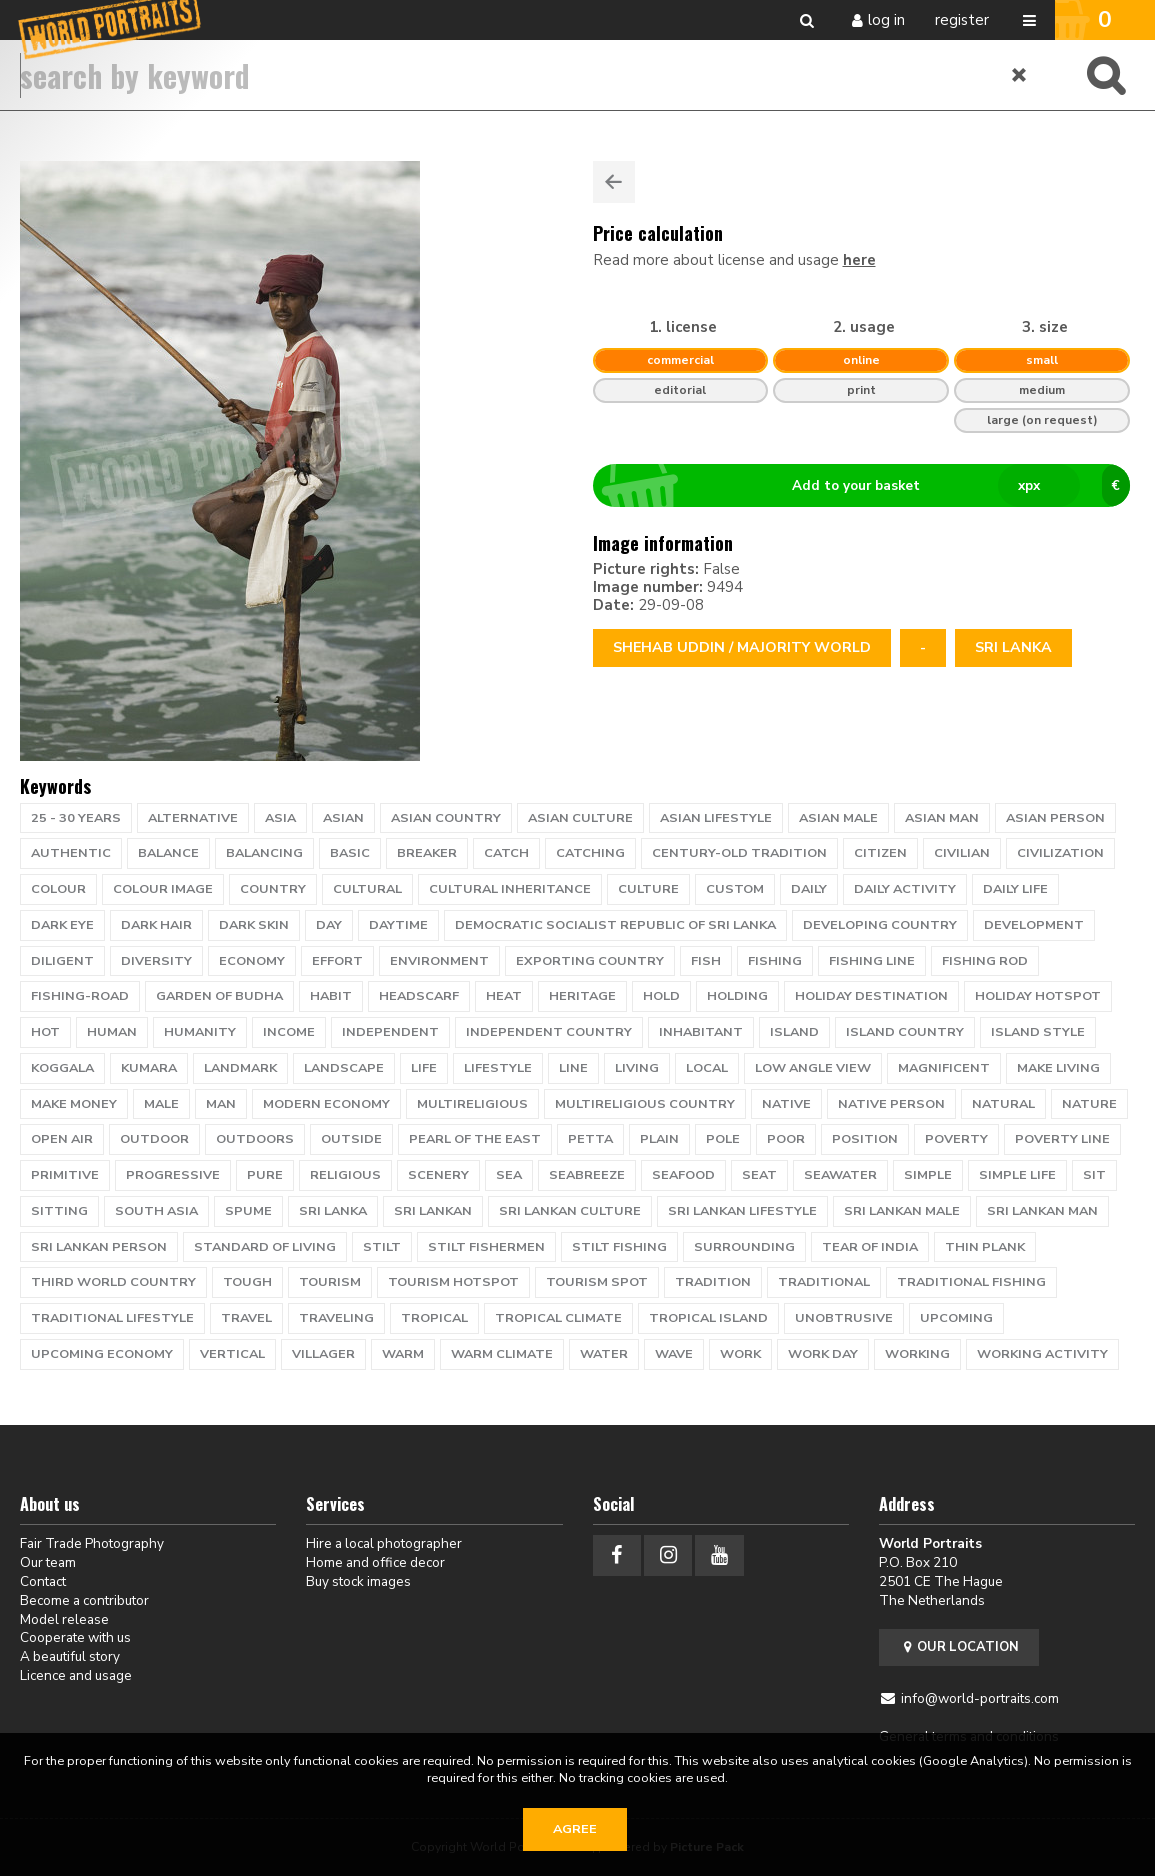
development (1034, 925)
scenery (438, 1175)
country (273, 889)
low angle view (813, 1068)
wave (674, 1354)
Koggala (62, 1068)
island (794, 1032)
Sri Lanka (1013, 647)
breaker (427, 853)
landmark (240, 1068)
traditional (824, 1282)
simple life (1017, 1175)
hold (661, 996)
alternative (193, 818)
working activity (1042, 1354)
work (740, 1354)
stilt (382, 1247)
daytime (398, 925)
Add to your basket (869, 486)
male (161, 1104)
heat (504, 996)
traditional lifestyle (112, 1318)
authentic (71, 853)
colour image (163, 889)
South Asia (156, 1211)
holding (737, 996)
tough (247, 1282)
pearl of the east (475, 1139)
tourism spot (597, 1282)
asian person (1055, 818)
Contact (43, 1581)
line (573, 1068)
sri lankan (433, 1211)
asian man (942, 818)
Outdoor (154, 1139)
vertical (232, 1354)
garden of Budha (219, 996)
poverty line (1062, 1139)
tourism (330, 1282)
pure (265, 1175)
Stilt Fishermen (486, 1247)
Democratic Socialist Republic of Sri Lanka (615, 925)
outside (351, 1139)
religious (345, 1175)
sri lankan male (902, 1211)
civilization (1060, 853)
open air (62, 1139)
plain (659, 1139)
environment (439, 961)
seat (759, 1175)
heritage (582, 996)
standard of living (265, 1247)
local (707, 1068)
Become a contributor (84, 1600)
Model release (64, 1619)
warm (403, 1354)
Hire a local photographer (384, 1543)
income (289, 1032)
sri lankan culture (570, 1211)
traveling (336, 1318)
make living (1058, 1068)
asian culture (580, 818)
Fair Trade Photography (92, 1543)
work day (823, 1354)
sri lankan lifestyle (742, 1211)
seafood (683, 1175)
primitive (65, 1175)
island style (1038, 1032)
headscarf (419, 996)
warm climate (502, 1354)
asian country (446, 818)
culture (648, 889)
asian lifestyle (716, 818)
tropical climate (558, 1318)
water (604, 1354)
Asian (343, 818)
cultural (367, 889)
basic (350, 853)
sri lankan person (99, 1247)
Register (962, 20)
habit (331, 996)
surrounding (744, 1247)
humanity (200, 1032)
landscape (344, 1068)
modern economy (326, 1104)
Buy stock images (358, 1581)
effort (337, 961)
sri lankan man (1042, 1211)
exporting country (590, 961)
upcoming (956, 1318)
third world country (113, 1282)
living (637, 1068)
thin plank (985, 1247)
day (329, 925)
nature (1089, 1104)
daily (809, 889)
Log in (886, 20)
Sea (509, 1175)
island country (905, 1032)
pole (723, 1139)
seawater (840, 1175)
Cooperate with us (75, 1637)
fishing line (872, 961)
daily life (1015, 889)
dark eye (62, 925)
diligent (62, 961)
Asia (280, 818)
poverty (956, 1139)
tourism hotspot (453, 1282)
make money (74, 1104)
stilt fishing (619, 1247)
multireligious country (645, 1104)
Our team (48, 1562)
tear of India (870, 1247)
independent (390, 1032)
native (786, 1104)
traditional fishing (971, 1282)
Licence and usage (76, 1675)
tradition (713, 1282)
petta (590, 1139)
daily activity (905, 889)
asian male (838, 818)
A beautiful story (70, 1656)
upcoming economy (102, 1354)
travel (246, 1318)
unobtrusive (844, 1318)
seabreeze (587, 1175)
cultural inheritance (510, 889)
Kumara (149, 1068)
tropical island (708, 1318)
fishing (775, 961)
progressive (173, 1175)
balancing (264, 853)
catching (590, 853)
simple (928, 1175)
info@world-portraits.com (980, 1698)
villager (323, 1354)
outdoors (255, 1139)
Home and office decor (375, 1562)
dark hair (156, 925)
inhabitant (701, 1032)
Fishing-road (80, 996)
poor (786, 1139)
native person (891, 1104)
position (865, 1139)
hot (45, 1032)
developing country (880, 925)
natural (1003, 1104)
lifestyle (498, 1068)
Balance (168, 853)
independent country (549, 1032)
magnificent (944, 1068)
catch (506, 853)
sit (1094, 1175)
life (424, 1068)
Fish (706, 961)
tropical (434, 1318)
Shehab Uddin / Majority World (742, 647)
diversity (156, 961)
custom (735, 889)
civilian (962, 853)
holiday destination (871, 996)
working (917, 1354)
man (221, 1104)
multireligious (472, 1104)
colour (58, 889)
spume (248, 1211)
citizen (880, 853)
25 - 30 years (76, 818)
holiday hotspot (1038, 996)
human (112, 1032)
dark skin (254, 925)
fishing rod (985, 961)
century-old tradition (739, 853)
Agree (575, 1829)
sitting (59, 1211)
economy (252, 961)
